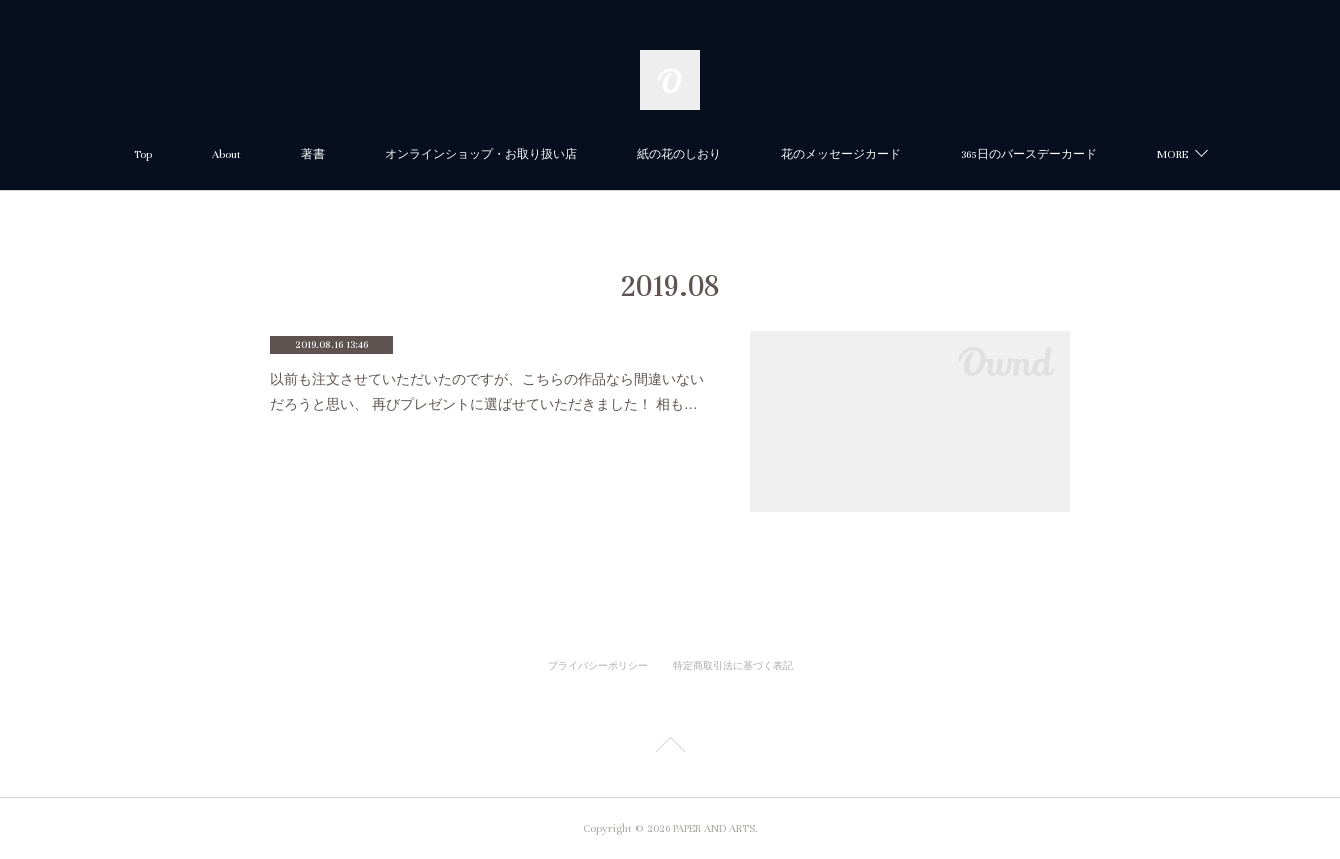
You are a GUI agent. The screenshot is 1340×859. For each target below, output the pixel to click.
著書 (313, 154)
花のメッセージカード (841, 154)
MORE (1172, 154)
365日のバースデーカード (1029, 154)
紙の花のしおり (679, 154)
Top (143, 154)
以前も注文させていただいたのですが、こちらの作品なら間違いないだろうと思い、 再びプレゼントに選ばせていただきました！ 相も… (487, 391)
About (226, 154)
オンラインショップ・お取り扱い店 (481, 154)
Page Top (670, 748)
